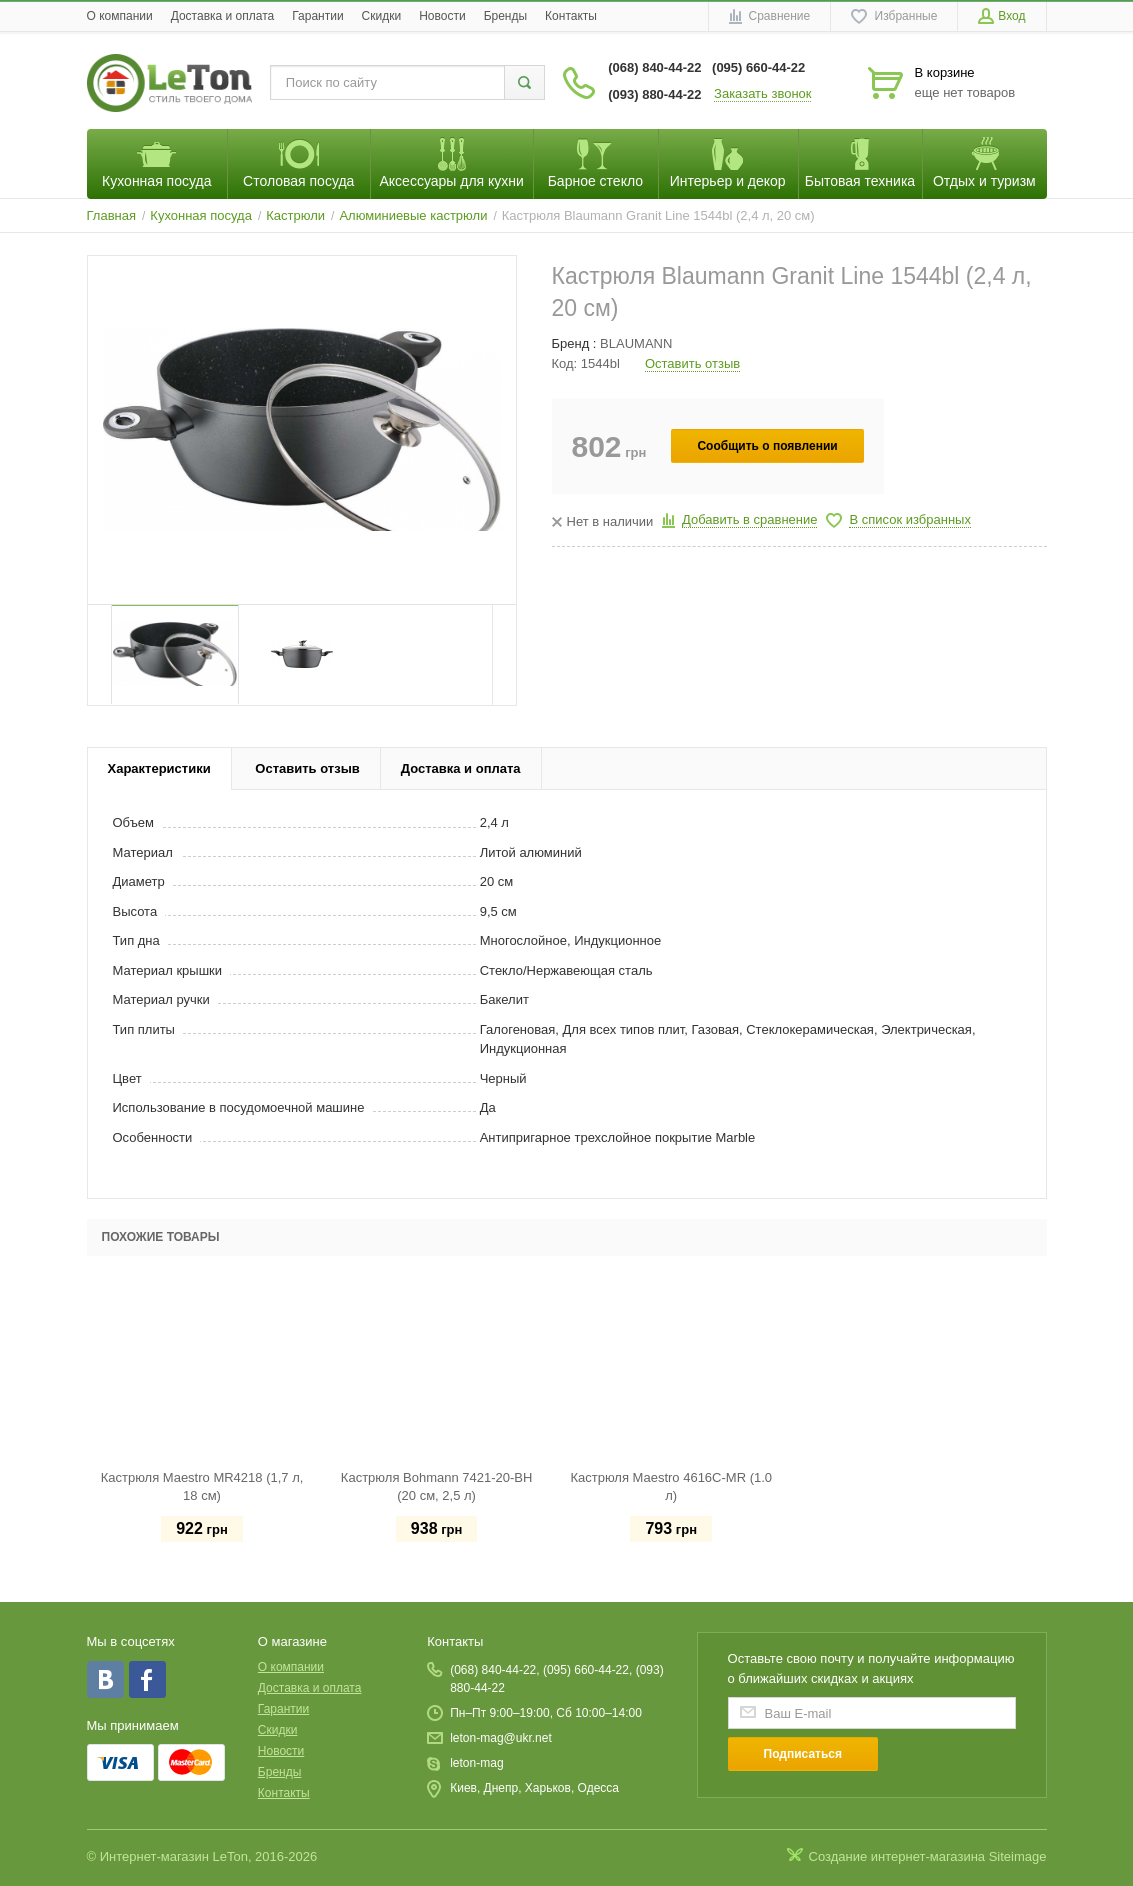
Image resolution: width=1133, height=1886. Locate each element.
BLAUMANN (636, 343)
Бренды (505, 16)
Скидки (382, 16)
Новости (442, 16)
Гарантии (317, 16)
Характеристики (159, 768)
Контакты (571, 16)
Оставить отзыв (692, 363)
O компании (120, 16)
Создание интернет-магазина (897, 1856)
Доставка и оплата (223, 16)
